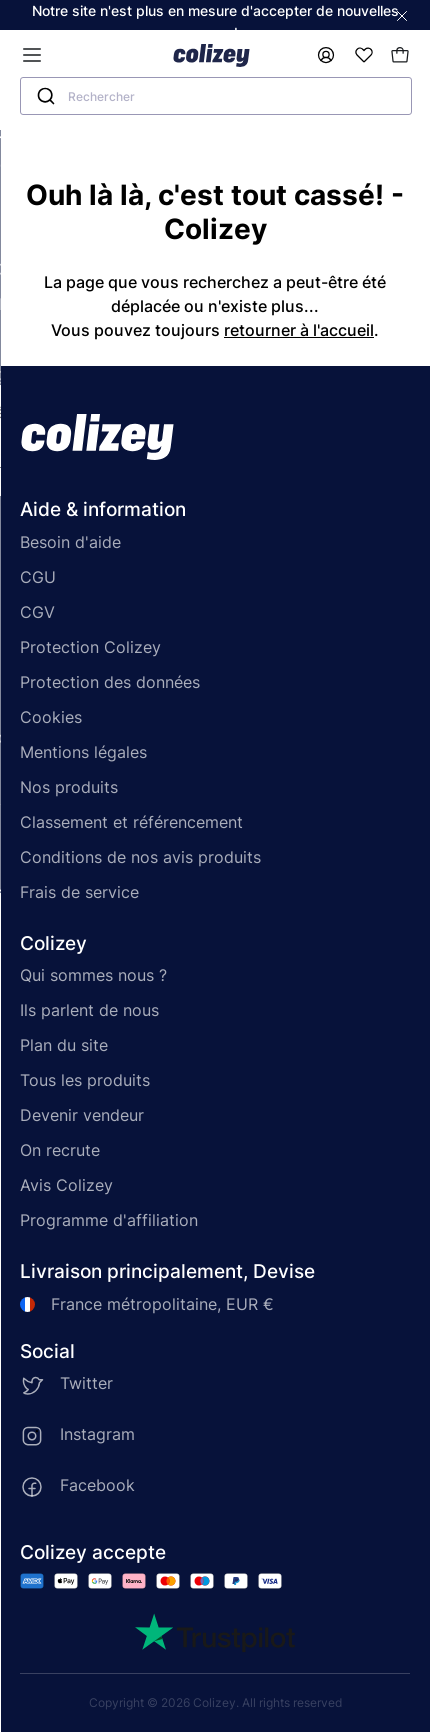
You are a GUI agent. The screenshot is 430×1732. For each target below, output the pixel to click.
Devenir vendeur (82, 1115)
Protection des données (110, 682)
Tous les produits (85, 1080)
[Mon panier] (400, 55)
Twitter (86, 1383)
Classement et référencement (131, 822)
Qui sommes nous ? (93, 975)
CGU (38, 577)
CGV (37, 612)
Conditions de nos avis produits (140, 857)
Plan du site (64, 1045)
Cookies (51, 717)
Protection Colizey (90, 647)
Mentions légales (83, 752)
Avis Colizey (66, 1185)
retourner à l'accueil (299, 330)
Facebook (97, 1485)
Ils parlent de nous (89, 1010)
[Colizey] (211, 55)
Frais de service (79, 892)
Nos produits (69, 787)
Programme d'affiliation (109, 1220)
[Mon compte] (325, 55)
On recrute (60, 1150)
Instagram (97, 1434)
